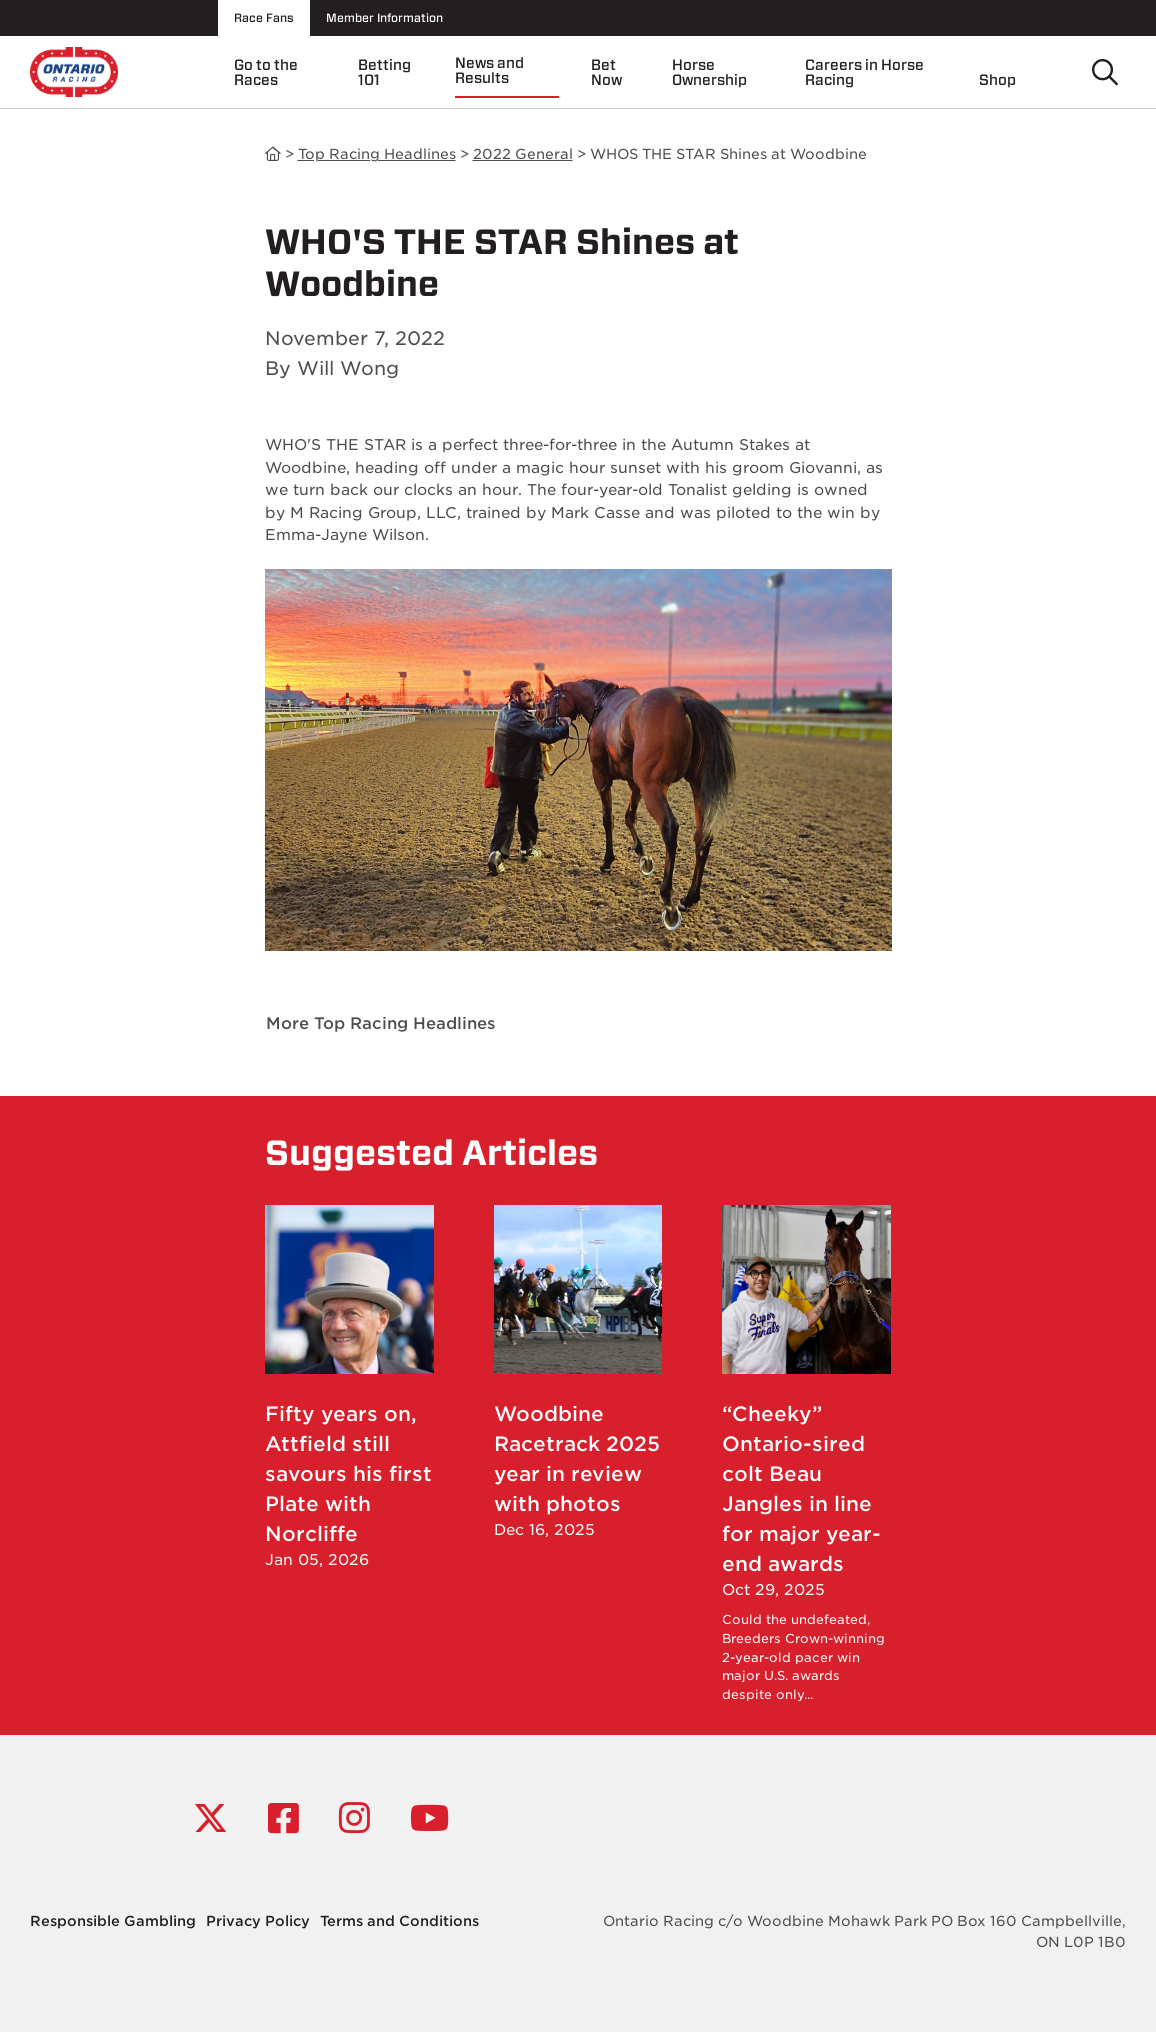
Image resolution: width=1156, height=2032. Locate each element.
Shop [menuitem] (997, 80)
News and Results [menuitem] (489, 70)
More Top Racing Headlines (380, 1023)
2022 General (523, 154)
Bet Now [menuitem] (606, 72)
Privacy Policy (258, 1921)
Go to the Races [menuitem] (266, 72)
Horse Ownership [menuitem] (709, 72)
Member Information (384, 17)
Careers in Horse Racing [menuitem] (864, 72)
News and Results (273, 154)
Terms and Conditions (399, 1921)
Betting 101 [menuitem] (384, 72)
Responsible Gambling (113, 1921)
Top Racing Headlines (377, 154)
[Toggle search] (1105, 72)
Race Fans (264, 17)
